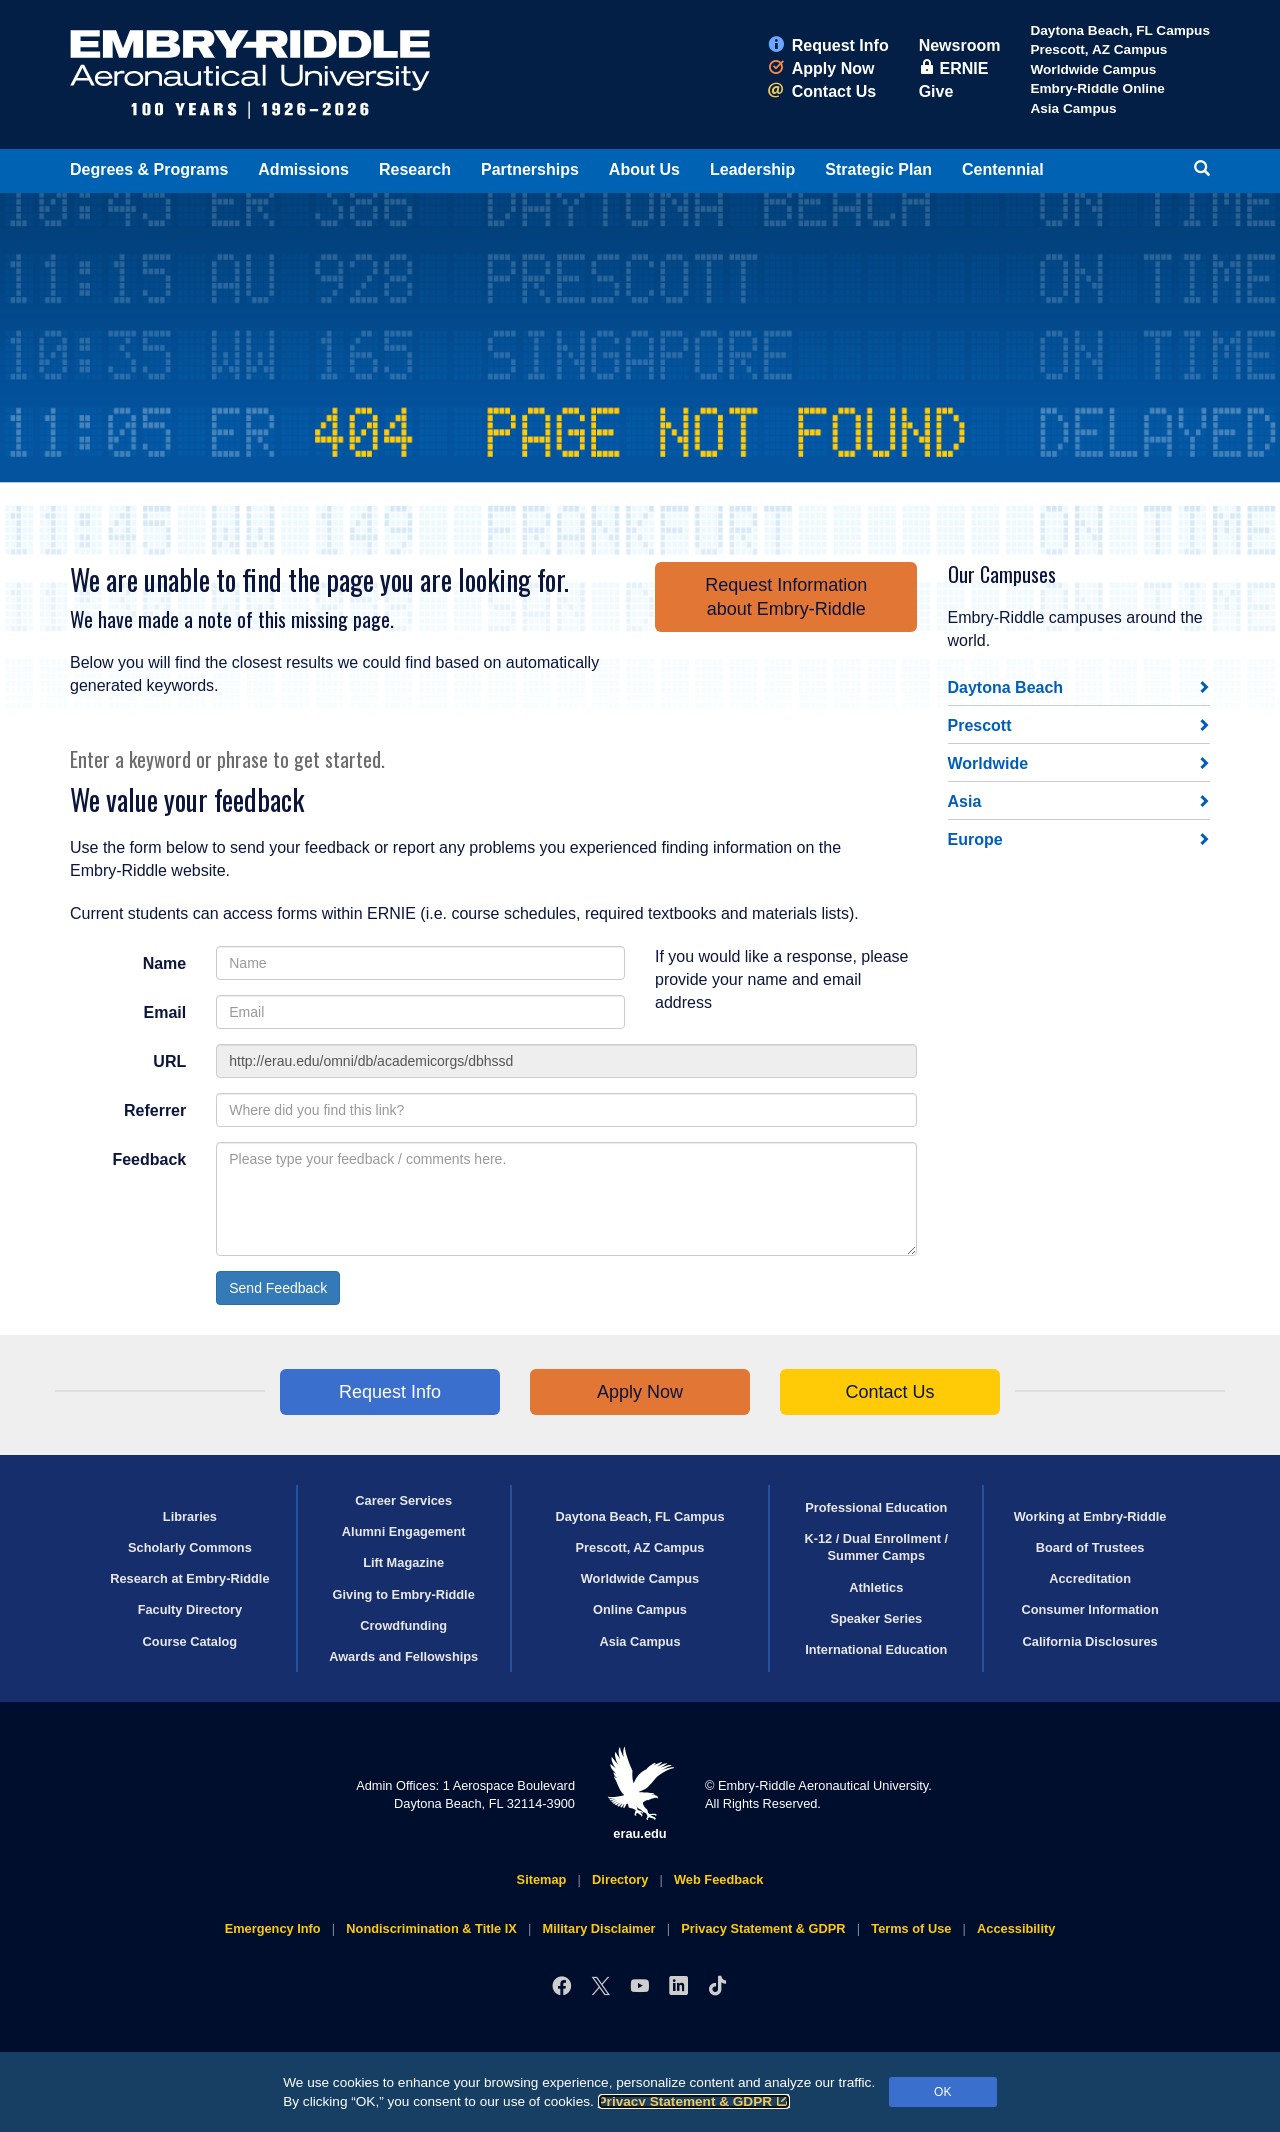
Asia (965, 801)
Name (165, 963)
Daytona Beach (1006, 687)
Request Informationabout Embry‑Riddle (786, 597)
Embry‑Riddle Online (1097, 88)
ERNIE (954, 68)
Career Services (403, 1500)
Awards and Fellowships (403, 1656)
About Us (644, 169)
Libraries (190, 1516)
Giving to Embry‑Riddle (404, 1594)
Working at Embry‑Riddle (1090, 1516)
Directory (620, 1879)
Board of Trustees (1090, 1547)
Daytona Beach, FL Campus (1120, 30)
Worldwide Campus (1093, 69)
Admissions (303, 169)
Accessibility (1016, 1928)
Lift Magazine (403, 1562)
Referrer (155, 1110)
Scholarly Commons (190, 1547)
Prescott (980, 725)
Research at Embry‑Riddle (189, 1578)
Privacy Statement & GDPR (694, 2101)
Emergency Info (273, 1928)
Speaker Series (876, 1618)
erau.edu (640, 1793)
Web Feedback (718, 1879)
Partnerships (530, 169)
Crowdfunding (403, 1625)
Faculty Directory (190, 1609)
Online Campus (640, 1609)
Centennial (1003, 169)
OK (942, 2092)
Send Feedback (278, 1288)
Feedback (149, 1159)
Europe (975, 839)
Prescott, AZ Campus (1098, 49)
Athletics (876, 1587)
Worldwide (988, 763)
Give (936, 91)
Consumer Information (1089, 1609)
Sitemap (542, 1879)
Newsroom (960, 45)
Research (415, 169)
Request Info (828, 45)
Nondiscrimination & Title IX (431, 1928)
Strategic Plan (878, 169)
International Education (876, 1649)
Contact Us (822, 91)
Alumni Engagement (404, 1531)
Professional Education (876, 1507)
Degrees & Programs (149, 169)
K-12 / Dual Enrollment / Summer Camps (876, 1547)
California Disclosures (1090, 1641)
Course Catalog (190, 1641)
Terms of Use (911, 1928)
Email (165, 1012)
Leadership (752, 169)
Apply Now (821, 68)
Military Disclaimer (598, 1928)
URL (169, 1061)
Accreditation (1090, 1578)
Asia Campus (1073, 108)
